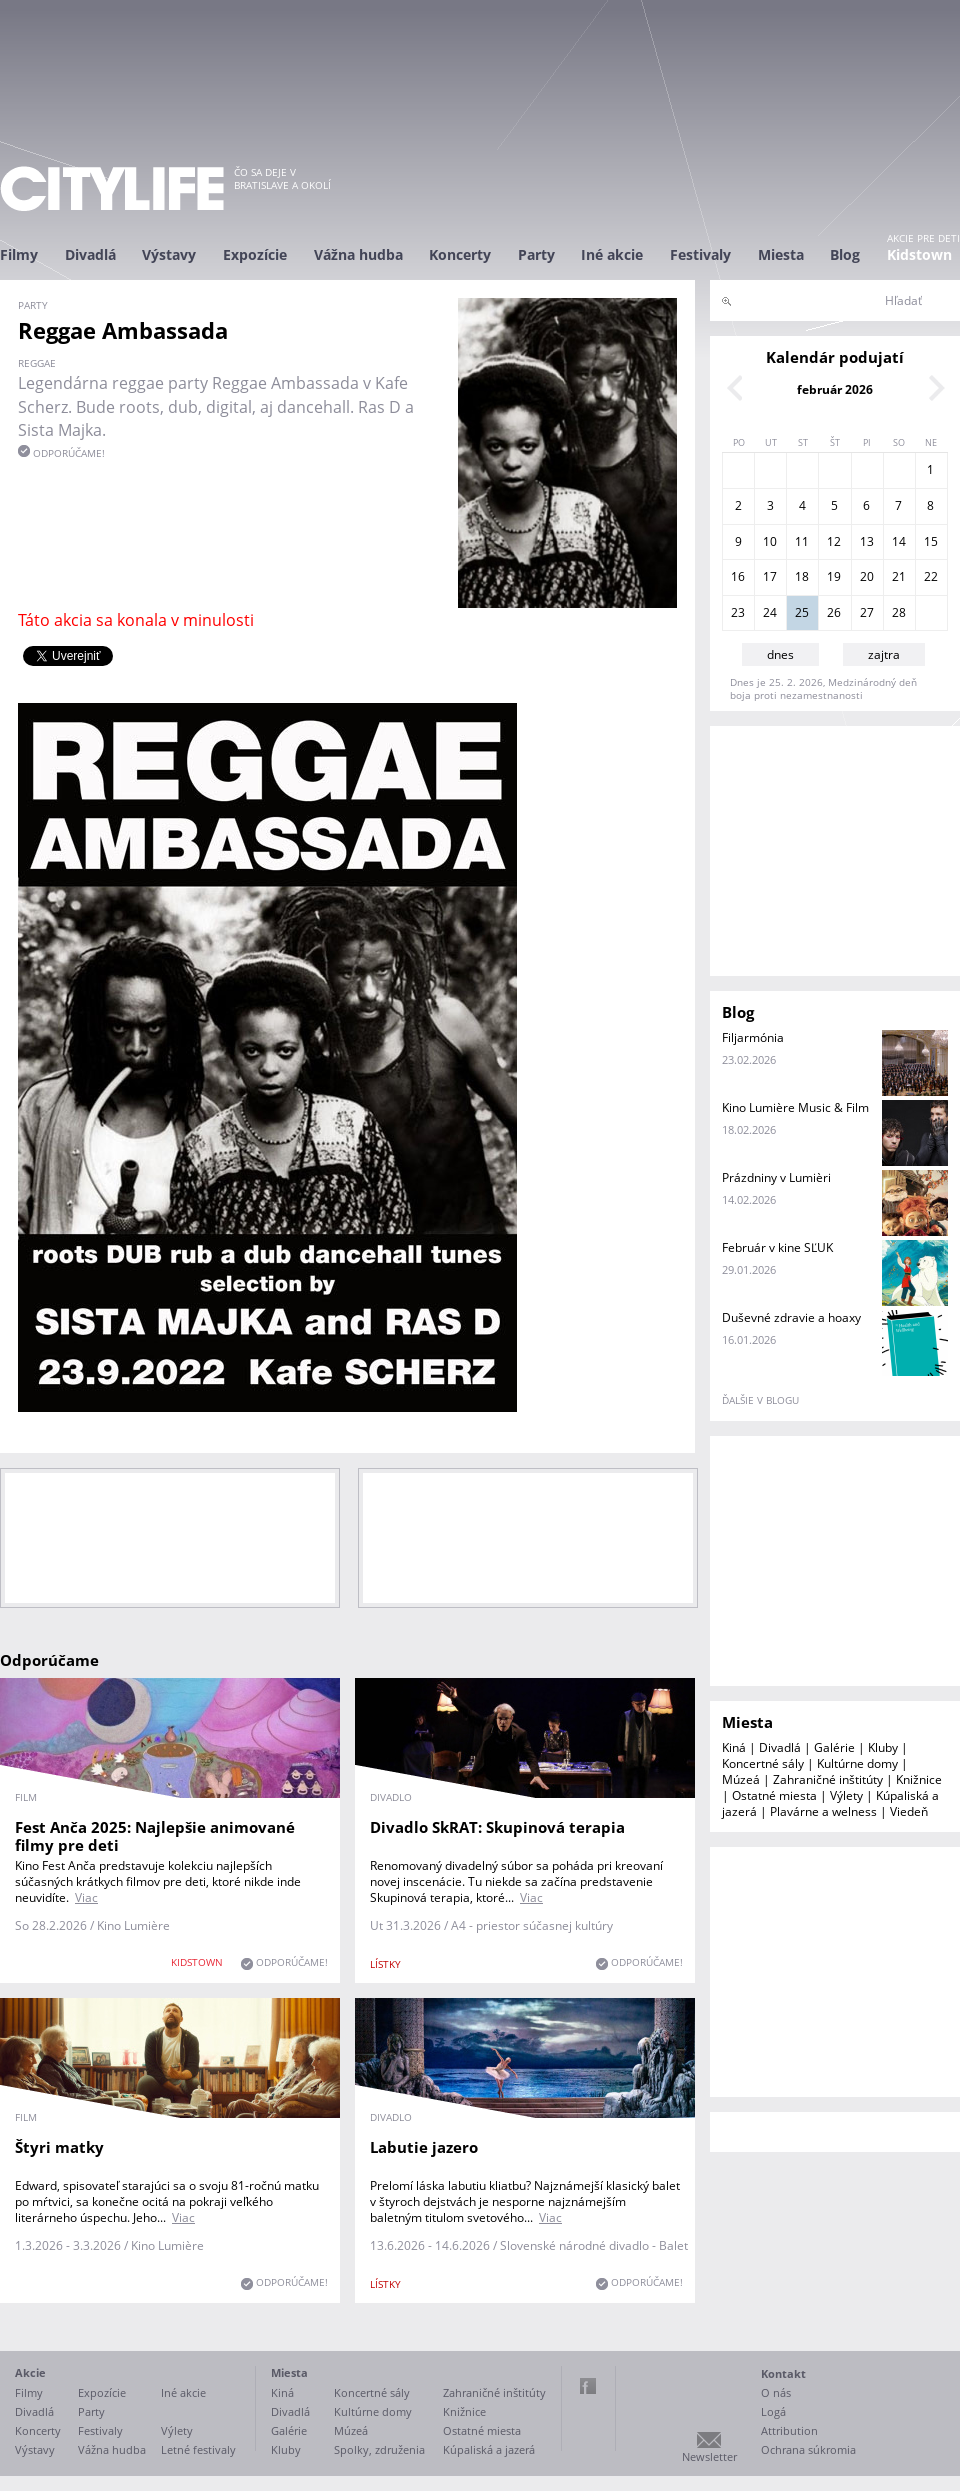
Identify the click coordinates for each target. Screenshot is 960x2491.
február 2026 (835, 389)
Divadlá (90, 254)
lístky (385, 1964)
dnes (780, 654)
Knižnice (919, 1779)
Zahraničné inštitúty (828, 1779)
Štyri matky (59, 2147)
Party (536, 254)
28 (899, 612)
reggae (37, 363)
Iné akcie (612, 254)
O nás (776, 2392)
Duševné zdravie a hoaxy (791, 1317)
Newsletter (709, 2456)
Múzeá (741, 1779)
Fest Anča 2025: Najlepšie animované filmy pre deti (155, 1836)
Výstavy (169, 254)
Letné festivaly (198, 2449)
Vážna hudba (358, 254)
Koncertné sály (763, 1763)
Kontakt (783, 2373)
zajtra (884, 654)
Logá (773, 2411)
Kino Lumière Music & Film (795, 1107)
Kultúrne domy (857, 1763)
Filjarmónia (753, 1037)
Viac (86, 1897)
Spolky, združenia (379, 2449)
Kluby (883, 1747)
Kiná (734, 1747)
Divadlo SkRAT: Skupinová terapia (497, 1827)
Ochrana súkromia (808, 2449)
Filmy (19, 254)
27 (867, 612)
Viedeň (909, 1811)
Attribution (789, 2430)
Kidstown (919, 254)
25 (802, 612)
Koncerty (460, 254)
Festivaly (700, 254)
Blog (845, 254)
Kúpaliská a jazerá (489, 2449)
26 (834, 612)
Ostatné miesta (774, 1795)
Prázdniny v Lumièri (776, 1177)
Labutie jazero (424, 2147)
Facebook (588, 2386)
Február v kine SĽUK (777, 1247)
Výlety (846, 1795)
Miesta (781, 254)
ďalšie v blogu (760, 1400)
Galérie (834, 1747)
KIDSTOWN (197, 1962)
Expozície (255, 254)
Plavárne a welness (823, 1811)
